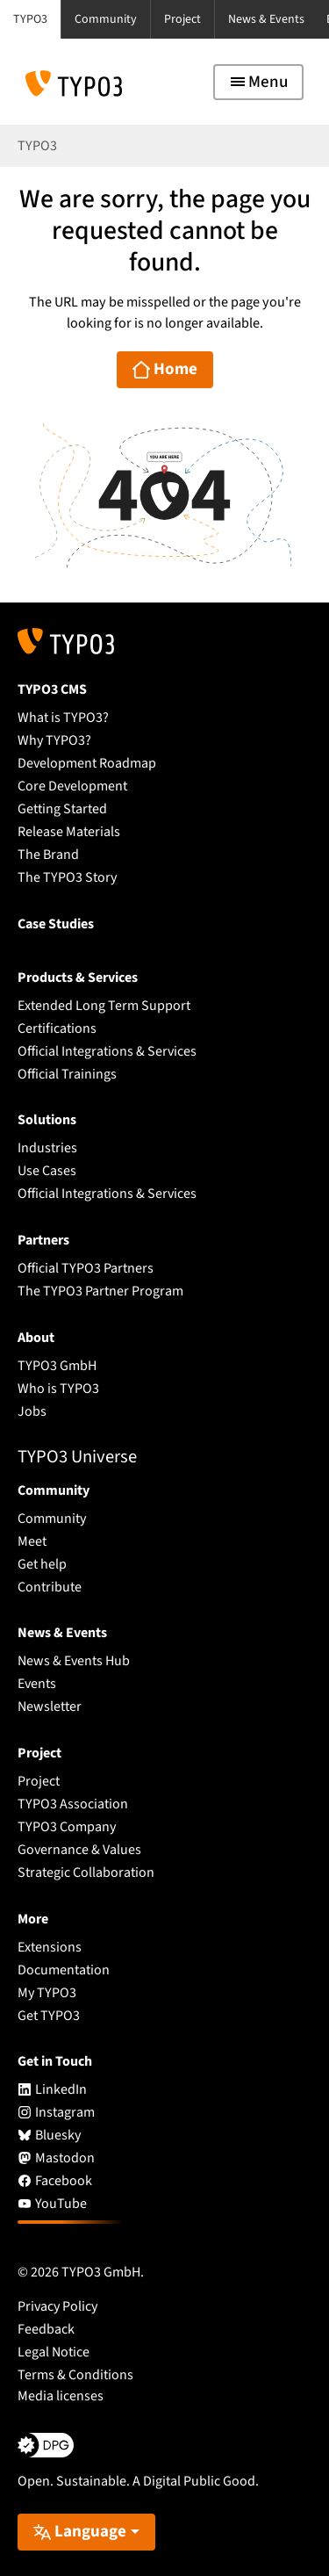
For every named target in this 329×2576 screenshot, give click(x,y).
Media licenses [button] (61, 2396)
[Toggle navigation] (258, 82)
